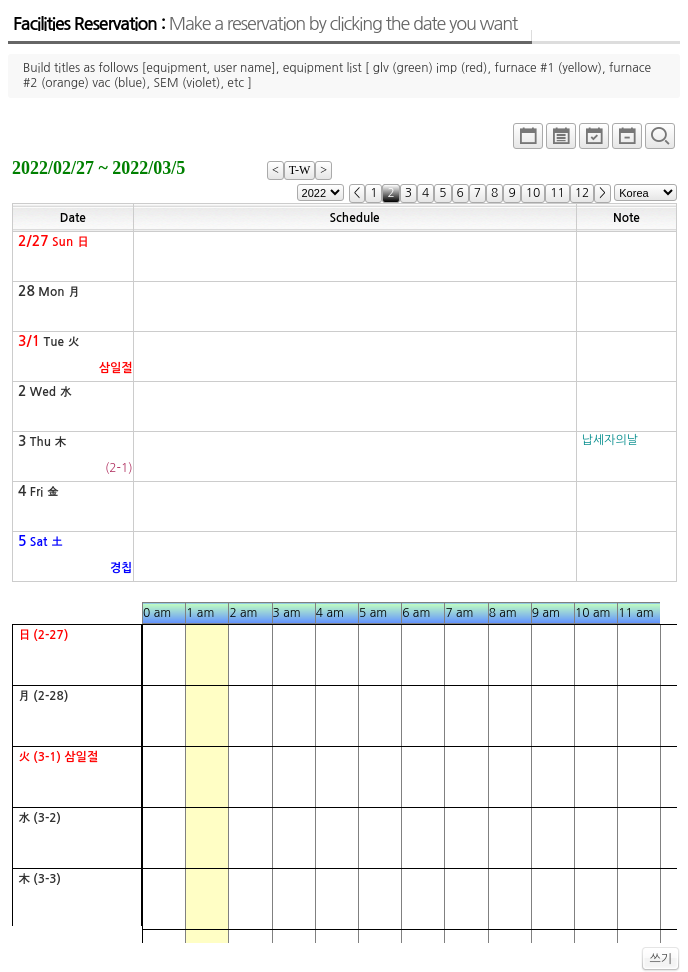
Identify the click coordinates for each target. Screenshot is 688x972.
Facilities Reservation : (265, 24)
